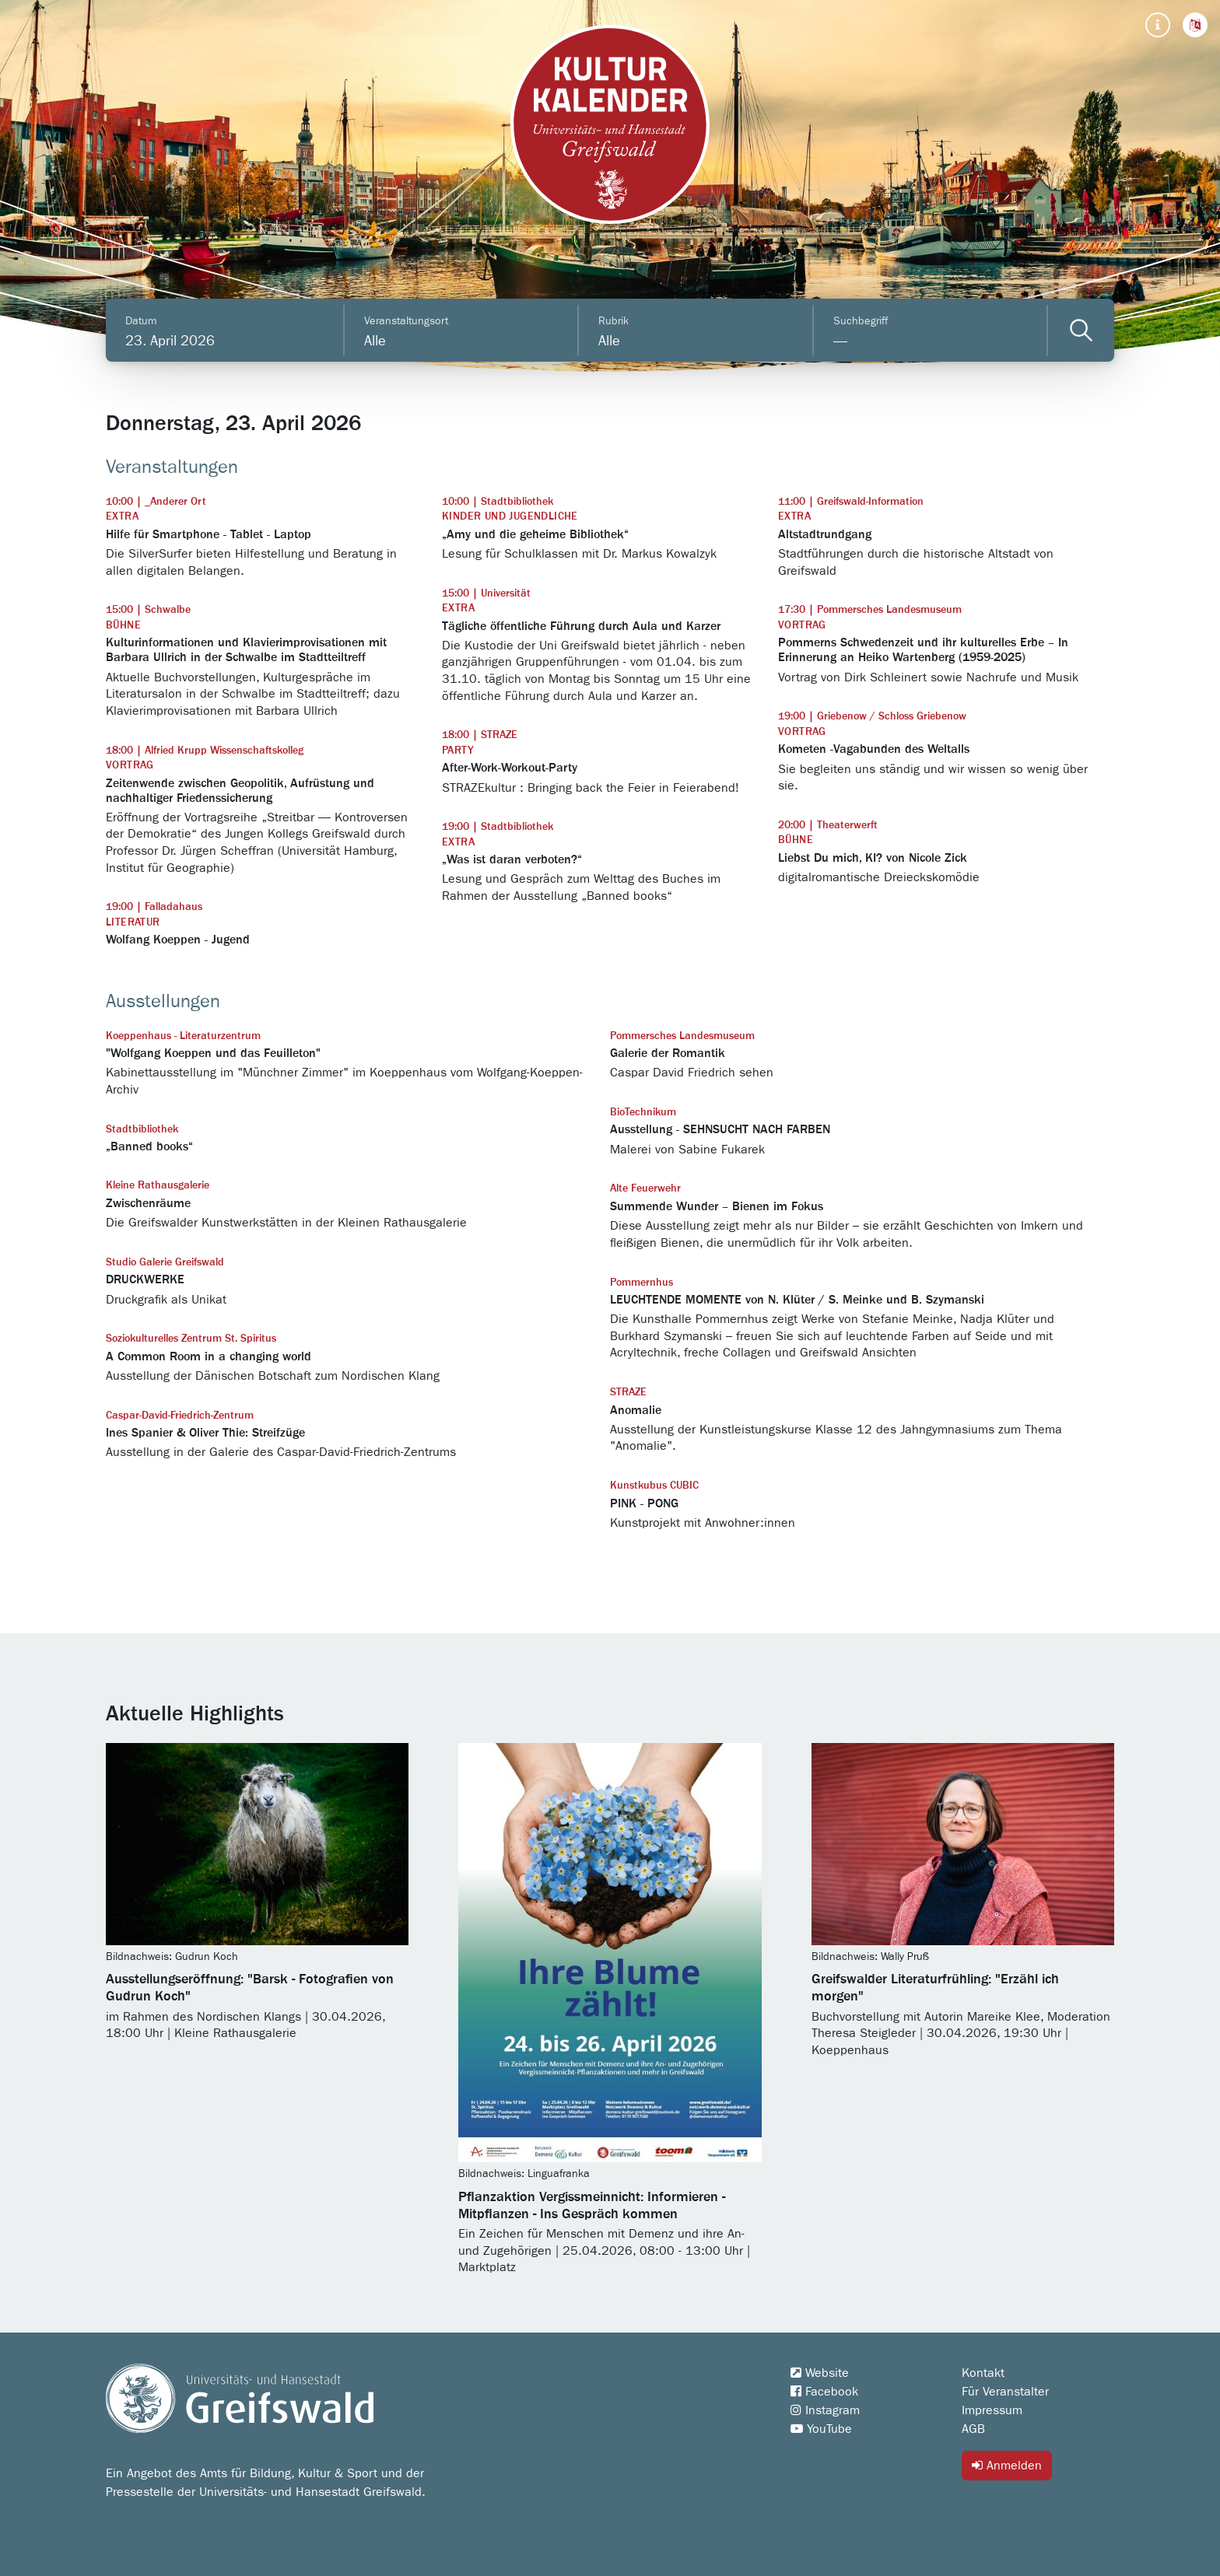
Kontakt (983, 2373)
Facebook (824, 2391)
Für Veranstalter (1005, 2391)
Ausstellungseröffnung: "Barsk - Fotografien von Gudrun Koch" (250, 1988)
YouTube (821, 2429)
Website (820, 2373)
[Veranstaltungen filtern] (1081, 330)
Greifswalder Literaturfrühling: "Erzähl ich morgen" (935, 1988)
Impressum (992, 2410)
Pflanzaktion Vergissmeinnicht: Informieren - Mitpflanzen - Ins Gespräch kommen (591, 2205)
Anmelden (1007, 2465)
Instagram (825, 2410)
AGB (973, 2429)
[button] (1195, 24)
